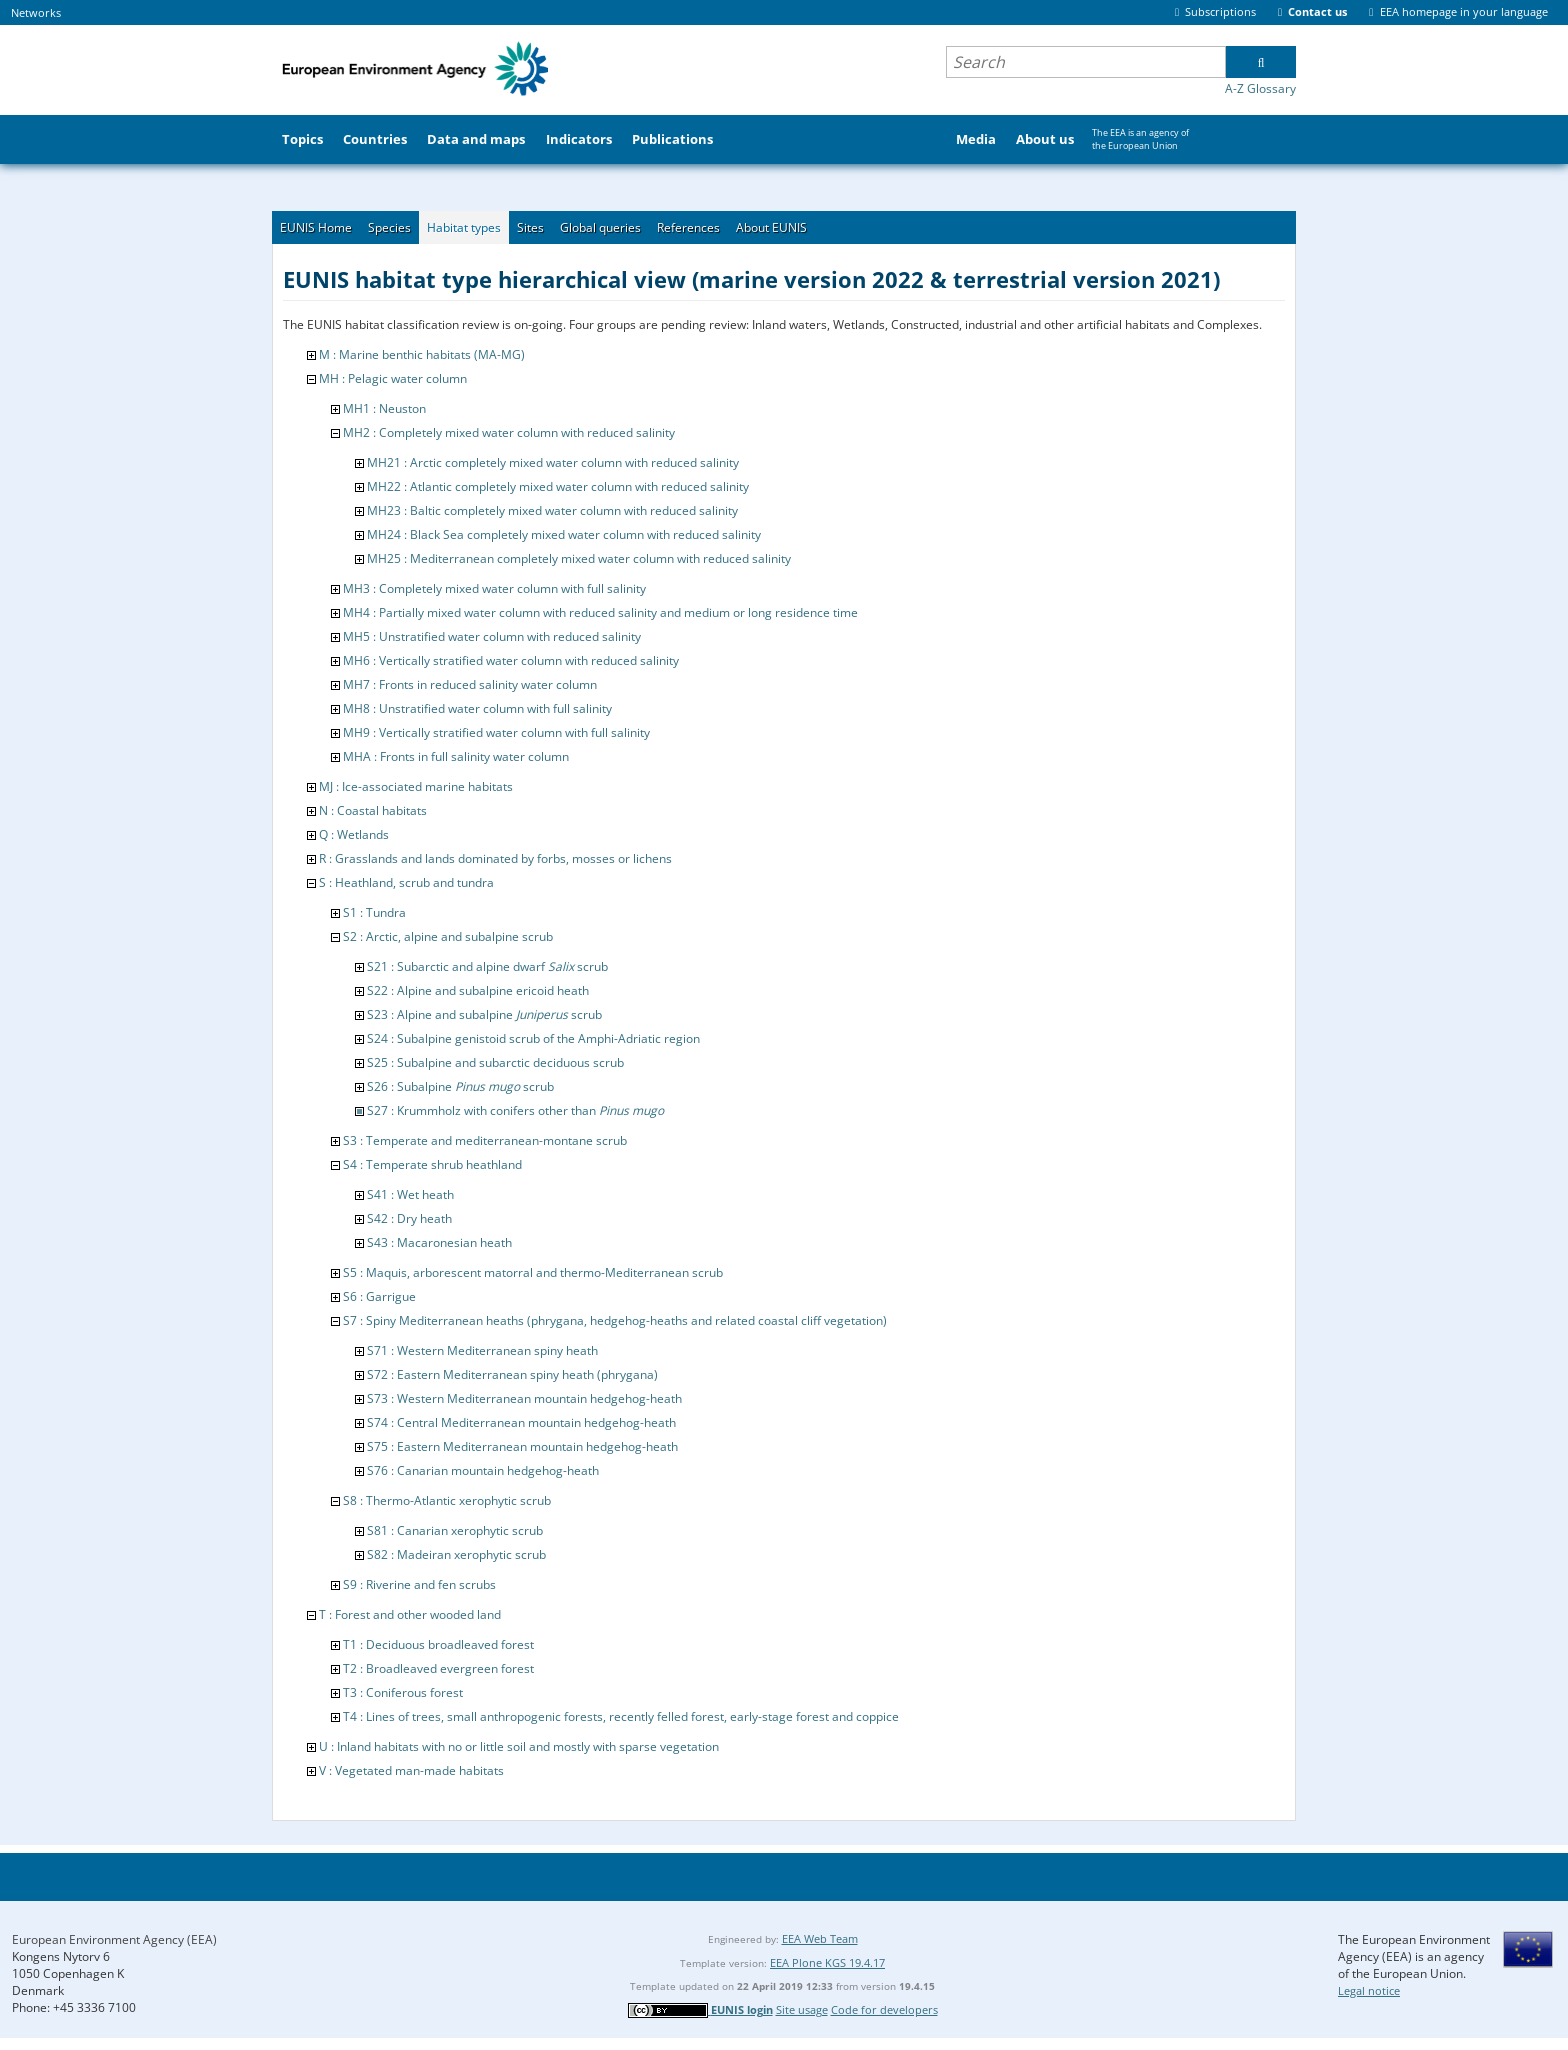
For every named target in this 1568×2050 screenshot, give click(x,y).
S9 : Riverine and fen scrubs (419, 1584)
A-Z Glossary (1260, 88)
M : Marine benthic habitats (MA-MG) (422, 354)
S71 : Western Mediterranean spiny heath (482, 1350)
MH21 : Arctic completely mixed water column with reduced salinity (553, 462)
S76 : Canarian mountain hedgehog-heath (483, 1470)
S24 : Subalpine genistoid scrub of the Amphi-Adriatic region (533, 1038)
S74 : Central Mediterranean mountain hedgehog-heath (521, 1422)
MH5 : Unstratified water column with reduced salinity (492, 636)
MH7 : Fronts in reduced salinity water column (470, 684)
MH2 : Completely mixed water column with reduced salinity (509, 432)
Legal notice (1369, 1990)
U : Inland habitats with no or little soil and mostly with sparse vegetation (519, 1746)
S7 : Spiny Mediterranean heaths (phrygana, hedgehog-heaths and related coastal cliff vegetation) (615, 1320)
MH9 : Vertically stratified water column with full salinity (496, 732)
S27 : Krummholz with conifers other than (515, 1110)
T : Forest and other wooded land (410, 1614)
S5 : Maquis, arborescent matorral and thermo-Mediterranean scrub (533, 1272)
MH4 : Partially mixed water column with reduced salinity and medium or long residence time (600, 612)
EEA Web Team (820, 1938)
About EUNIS (771, 227)
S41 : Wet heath (410, 1194)
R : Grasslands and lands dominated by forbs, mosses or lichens (495, 858)
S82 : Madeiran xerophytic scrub (456, 1554)
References (688, 227)
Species (389, 227)
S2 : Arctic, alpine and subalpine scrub (448, 936)
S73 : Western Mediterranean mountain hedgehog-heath (524, 1398)
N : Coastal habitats (373, 810)
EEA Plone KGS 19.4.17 (827, 1962)
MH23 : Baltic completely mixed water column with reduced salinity (552, 510)
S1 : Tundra (374, 912)
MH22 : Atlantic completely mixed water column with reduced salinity (558, 486)
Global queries (600, 227)
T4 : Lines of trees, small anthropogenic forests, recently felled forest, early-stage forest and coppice (621, 1716)
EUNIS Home (316, 227)
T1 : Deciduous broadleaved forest (438, 1644)
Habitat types (464, 227)
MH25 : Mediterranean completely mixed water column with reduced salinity (579, 558)
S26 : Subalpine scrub (460, 1086)
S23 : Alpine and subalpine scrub (484, 1014)
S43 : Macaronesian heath (439, 1242)
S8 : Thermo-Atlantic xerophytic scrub (447, 1500)
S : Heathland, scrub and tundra (406, 882)
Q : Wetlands (354, 834)
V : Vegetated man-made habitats (411, 1770)
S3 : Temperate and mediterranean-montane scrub (485, 1140)
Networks (36, 12)
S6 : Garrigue (379, 1296)
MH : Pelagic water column (393, 378)
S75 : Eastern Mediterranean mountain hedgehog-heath (522, 1446)
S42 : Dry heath (409, 1218)
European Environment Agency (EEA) (114, 1939)
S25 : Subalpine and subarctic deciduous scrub (495, 1062)
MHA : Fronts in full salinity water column (456, 756)
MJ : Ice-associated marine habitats (416, 786)
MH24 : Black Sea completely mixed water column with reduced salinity (564, 534)
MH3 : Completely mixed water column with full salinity (494, 588)
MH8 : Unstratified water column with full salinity (477, 708)
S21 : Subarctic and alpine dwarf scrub (487, 966)
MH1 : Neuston (384, 408)
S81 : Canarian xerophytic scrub (455, 1530)
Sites (530, 227)
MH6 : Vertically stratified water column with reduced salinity (511, 660)
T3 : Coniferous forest (403, 1692)
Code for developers (884, 2009)
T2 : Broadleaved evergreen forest (438, 1668)
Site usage (802, 2009)
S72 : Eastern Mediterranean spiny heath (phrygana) (512, 1374)
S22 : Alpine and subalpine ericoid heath (478, 990)
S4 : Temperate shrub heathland (432, 1164)
